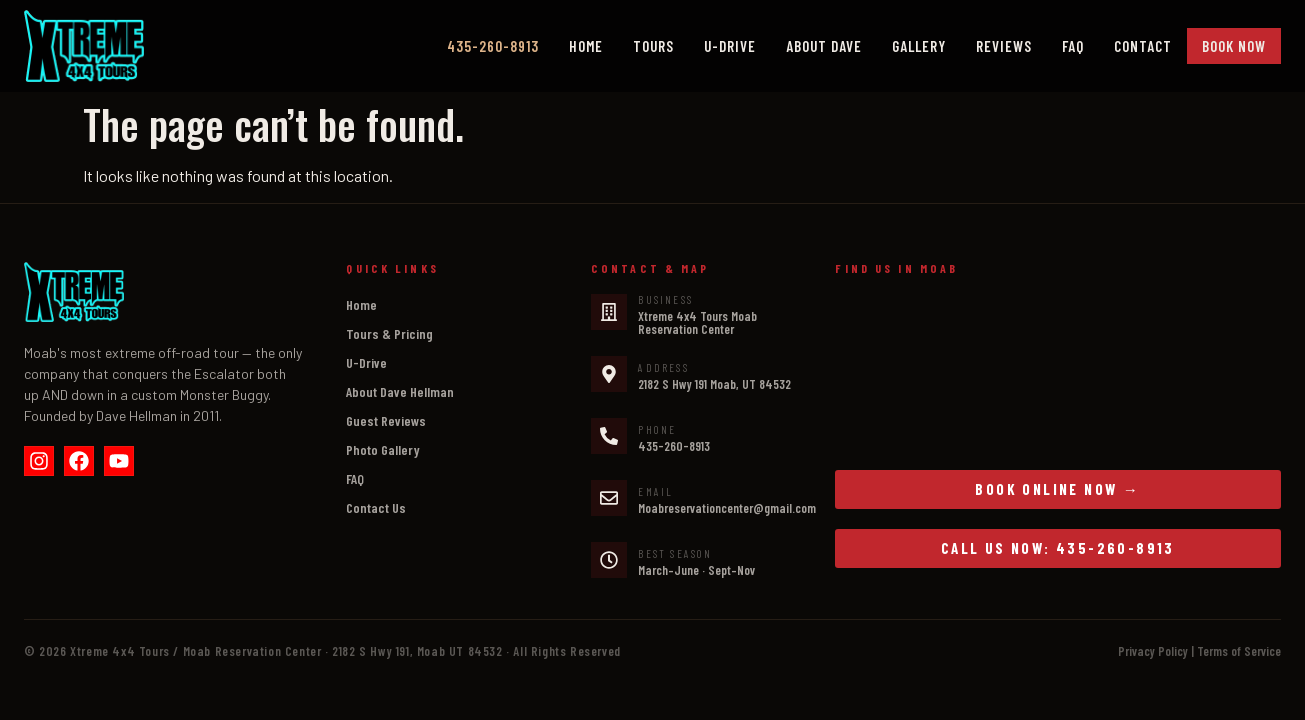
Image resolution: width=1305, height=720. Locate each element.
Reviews (1004, 46)
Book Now (1234, 46)
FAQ (1073, 46)
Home (586, 46)
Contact (1143, 46)
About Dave (824, 46)
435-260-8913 (674, 446)
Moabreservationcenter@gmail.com (727, 508)
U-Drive (730, 46)
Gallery (919, 46)
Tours (653, 46)
